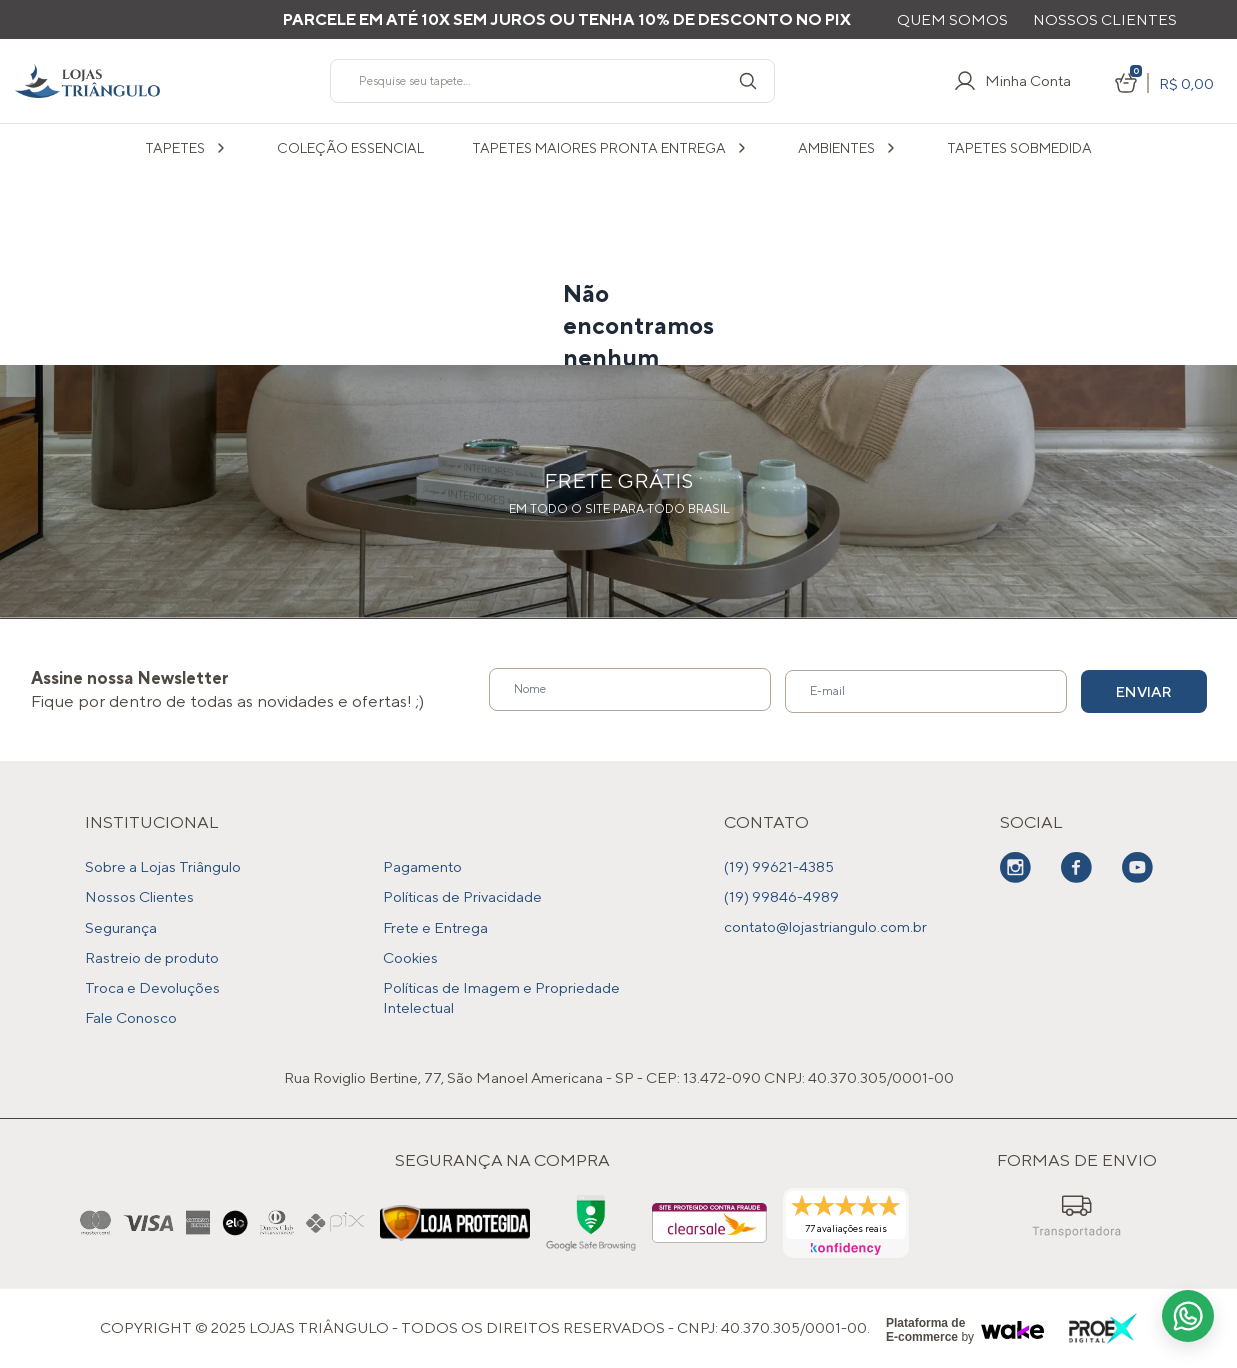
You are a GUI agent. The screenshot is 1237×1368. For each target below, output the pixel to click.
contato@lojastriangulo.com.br (825, 926)
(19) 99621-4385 (779, 866)
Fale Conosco (131, 1016)
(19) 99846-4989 (781, 896)
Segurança (121, 926)
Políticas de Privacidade (462, 896)
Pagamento (422, 866)
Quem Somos (952, 19)
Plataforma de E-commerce (925, 1329)
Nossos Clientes (1105, 19)
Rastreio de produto (152, 956)
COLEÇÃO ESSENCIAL (350, 148)
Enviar (1133, 690)
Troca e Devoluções (152, 986)
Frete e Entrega (435, 926)
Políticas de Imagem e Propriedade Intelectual (501, 996)
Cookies (410, 956)
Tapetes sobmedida (1019, 148)
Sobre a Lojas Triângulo (163, 866)
